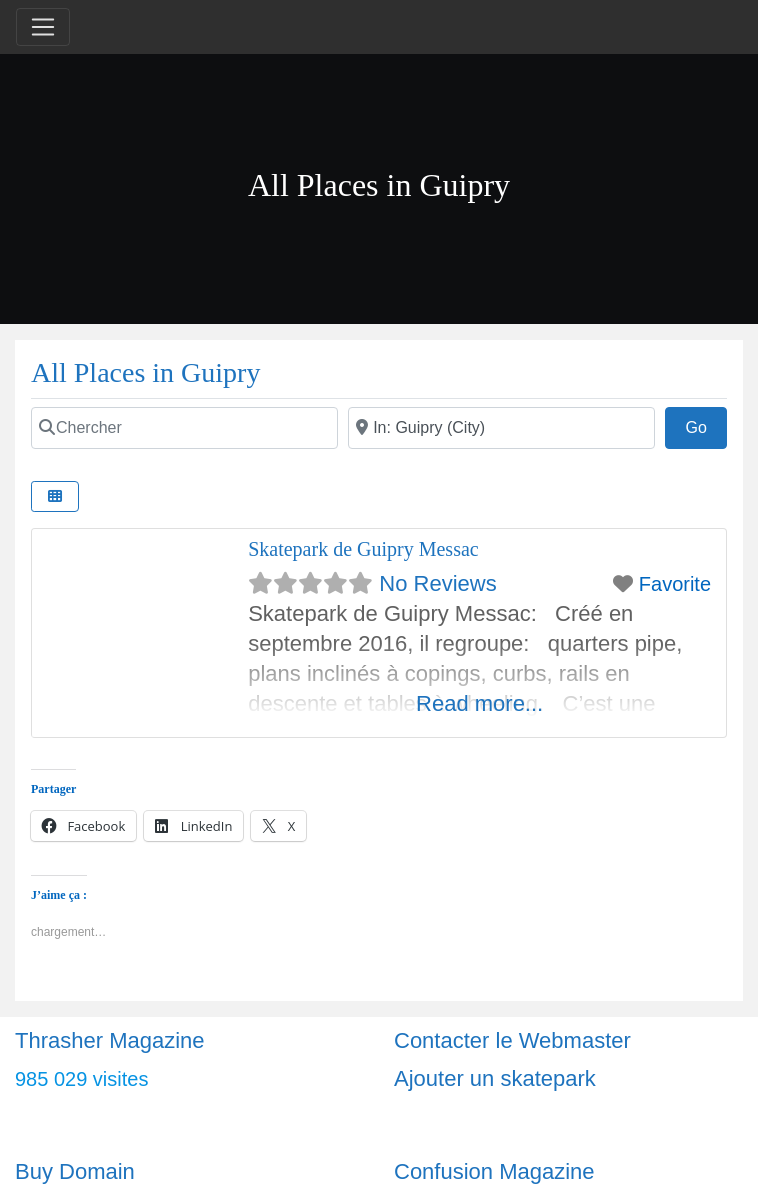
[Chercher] (184, 428)
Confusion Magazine (494, 1171)
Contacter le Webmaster (512, 1040)
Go (706, 425)
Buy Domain (75, 1171)
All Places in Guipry (145, 372)
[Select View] (55, 496)
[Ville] (501, 428)
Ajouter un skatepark (495, 1078)
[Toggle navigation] (43, 27)
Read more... (479, 703)
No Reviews (437, 583)
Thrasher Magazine (110, 1040)
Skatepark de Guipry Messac (363, 549)
